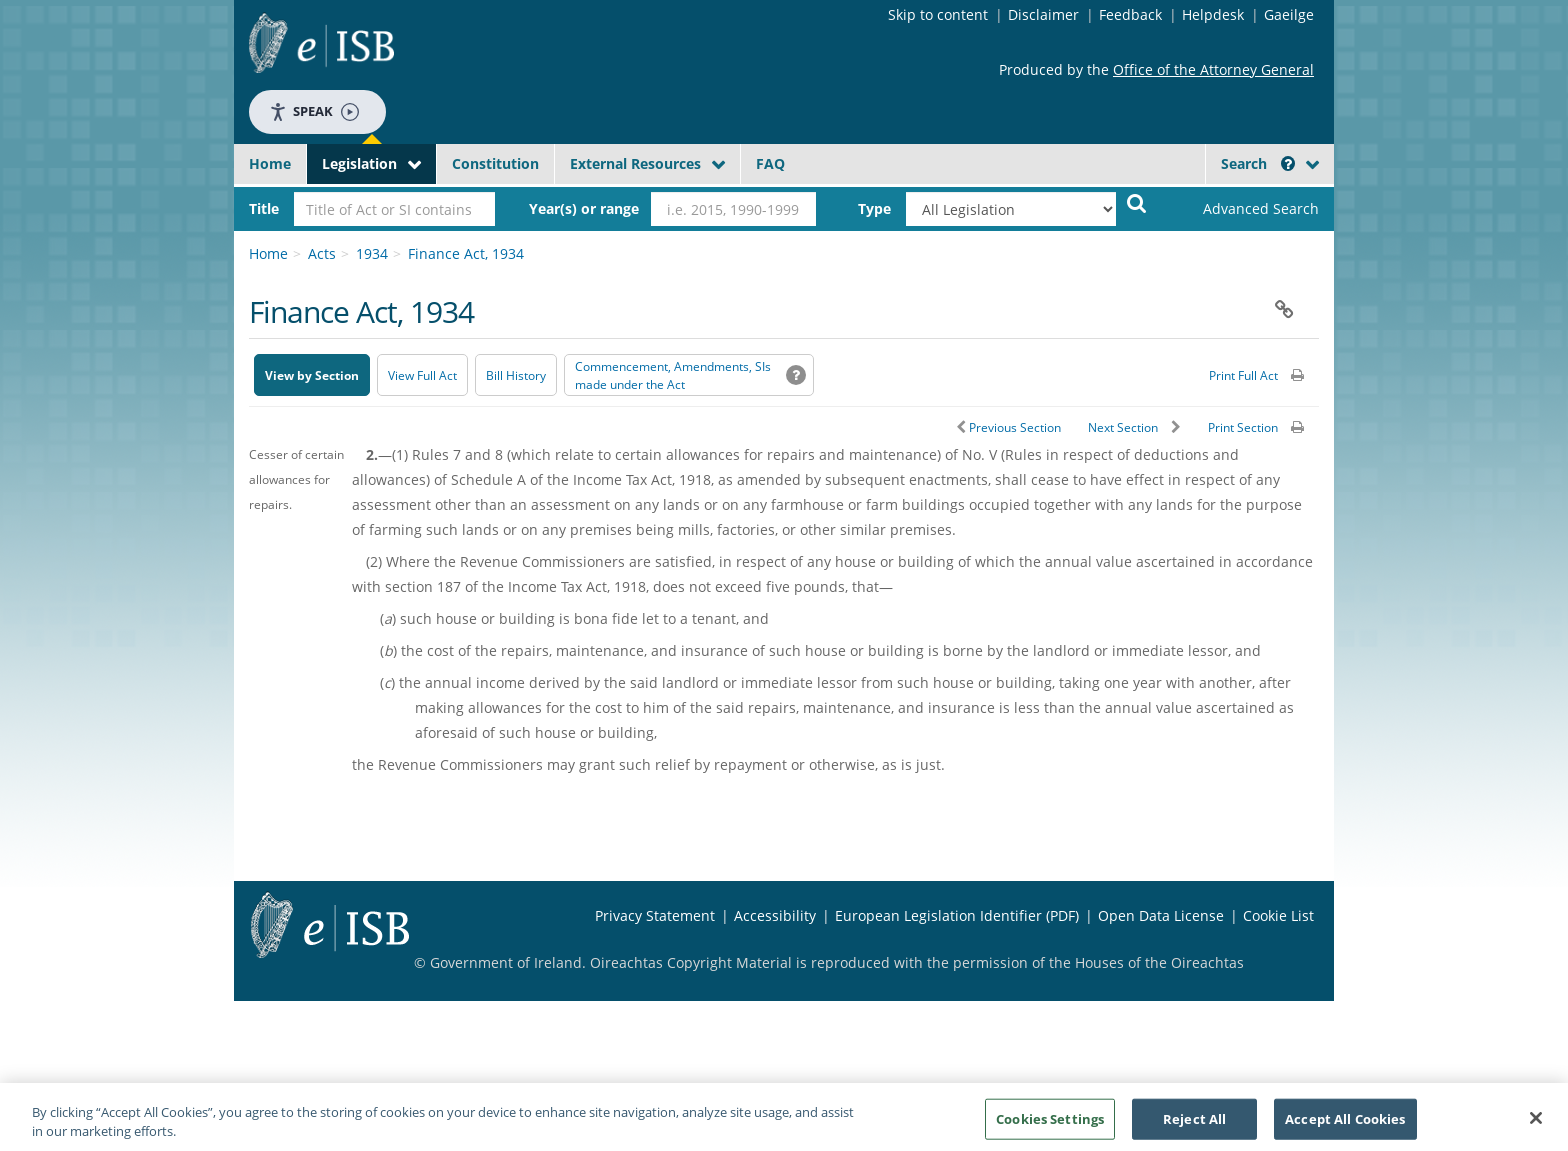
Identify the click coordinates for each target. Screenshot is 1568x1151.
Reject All (1194, 1123)
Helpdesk (1213, 14)
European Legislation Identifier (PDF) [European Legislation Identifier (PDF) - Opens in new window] (957, 915)
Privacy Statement (655, 915)
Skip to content (938, 14)
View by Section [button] (312, 375)
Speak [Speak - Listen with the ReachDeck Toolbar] (314, 111)
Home (270, 163)
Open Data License (1161, 915)
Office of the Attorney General (1213, 69)
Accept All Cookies (1345, 1123)
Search (1258, 163)
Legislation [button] (359, 163)
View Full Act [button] (422, 375)
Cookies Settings (1050, 1123)
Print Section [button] (1243, 427)
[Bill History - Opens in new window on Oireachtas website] (516, 375)
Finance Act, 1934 (466, 253)
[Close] (1536, 1123)
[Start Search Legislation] (1137, 202)
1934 (372, 253)
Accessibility (775, 915)
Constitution (495, 163)
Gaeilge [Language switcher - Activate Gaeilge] (1289, 14)
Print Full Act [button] (1243, 375)
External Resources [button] (635, 163)
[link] (1244, 209)
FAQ (770, 163)
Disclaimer (1043, 14)
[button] (1288, 163)
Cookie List (1278, 915)
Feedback (1130, 14)
